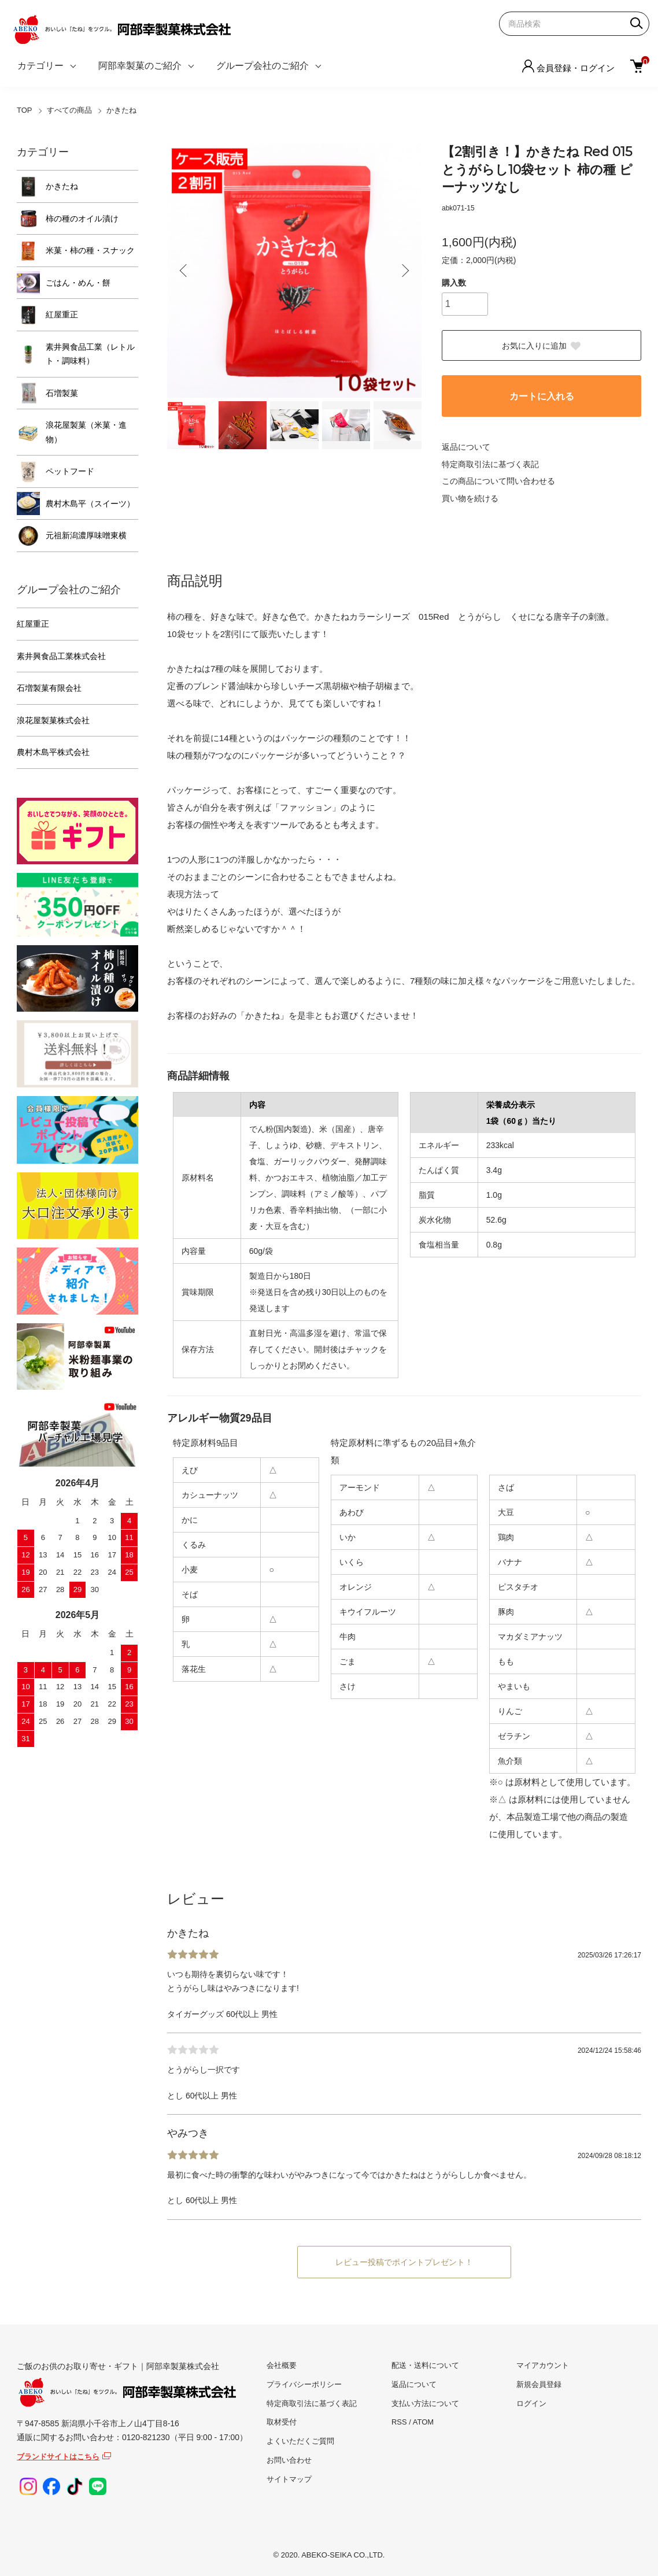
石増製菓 (62, 393)
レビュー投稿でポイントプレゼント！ (404, 2262)
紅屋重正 (62, 314)
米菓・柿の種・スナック (90, 250)
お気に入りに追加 (542, 346)
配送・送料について (425, 2365)
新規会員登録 (538, 2384)
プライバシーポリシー (304, 2384)
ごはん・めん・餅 (78, 282)
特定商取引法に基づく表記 (490, 464)
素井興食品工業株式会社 (61, 656)
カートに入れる (541, 396)
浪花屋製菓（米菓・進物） (86, 432)
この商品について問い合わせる (498, 481)
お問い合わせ (289, 2460)
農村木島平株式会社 (53, 752)
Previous (184, 270)
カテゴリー (40, 66)
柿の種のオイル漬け (82, 218)
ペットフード (70, 471)
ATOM (423, 2422)
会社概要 (282, 2365)
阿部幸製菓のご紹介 (140, 66)
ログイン (531, 2403)
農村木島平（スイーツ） (90, 503)
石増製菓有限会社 (49, 688)
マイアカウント (542, 2365)
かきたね (121, 110)
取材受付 (282, 2422)
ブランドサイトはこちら (58, 2456)
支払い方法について (425, 2403)
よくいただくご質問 (300, 2441)
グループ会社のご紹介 (262, 66)
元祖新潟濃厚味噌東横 (86, 535)
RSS (399, 2422)
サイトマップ (289, 2479)
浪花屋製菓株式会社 (53, 720)
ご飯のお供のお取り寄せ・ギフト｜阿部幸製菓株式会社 (126, 2385)
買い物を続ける (470, 498)
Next (404, 270)
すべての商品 (69, 110)
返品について (466, 446)
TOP (24, 110)
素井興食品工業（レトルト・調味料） (90, 354)
